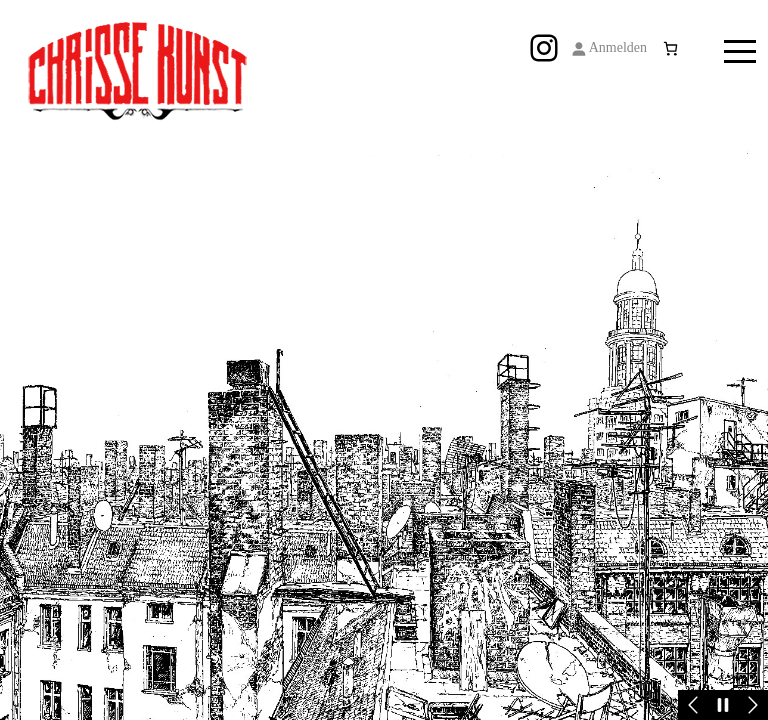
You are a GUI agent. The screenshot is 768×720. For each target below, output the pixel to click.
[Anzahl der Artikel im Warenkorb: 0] (670, 48)
